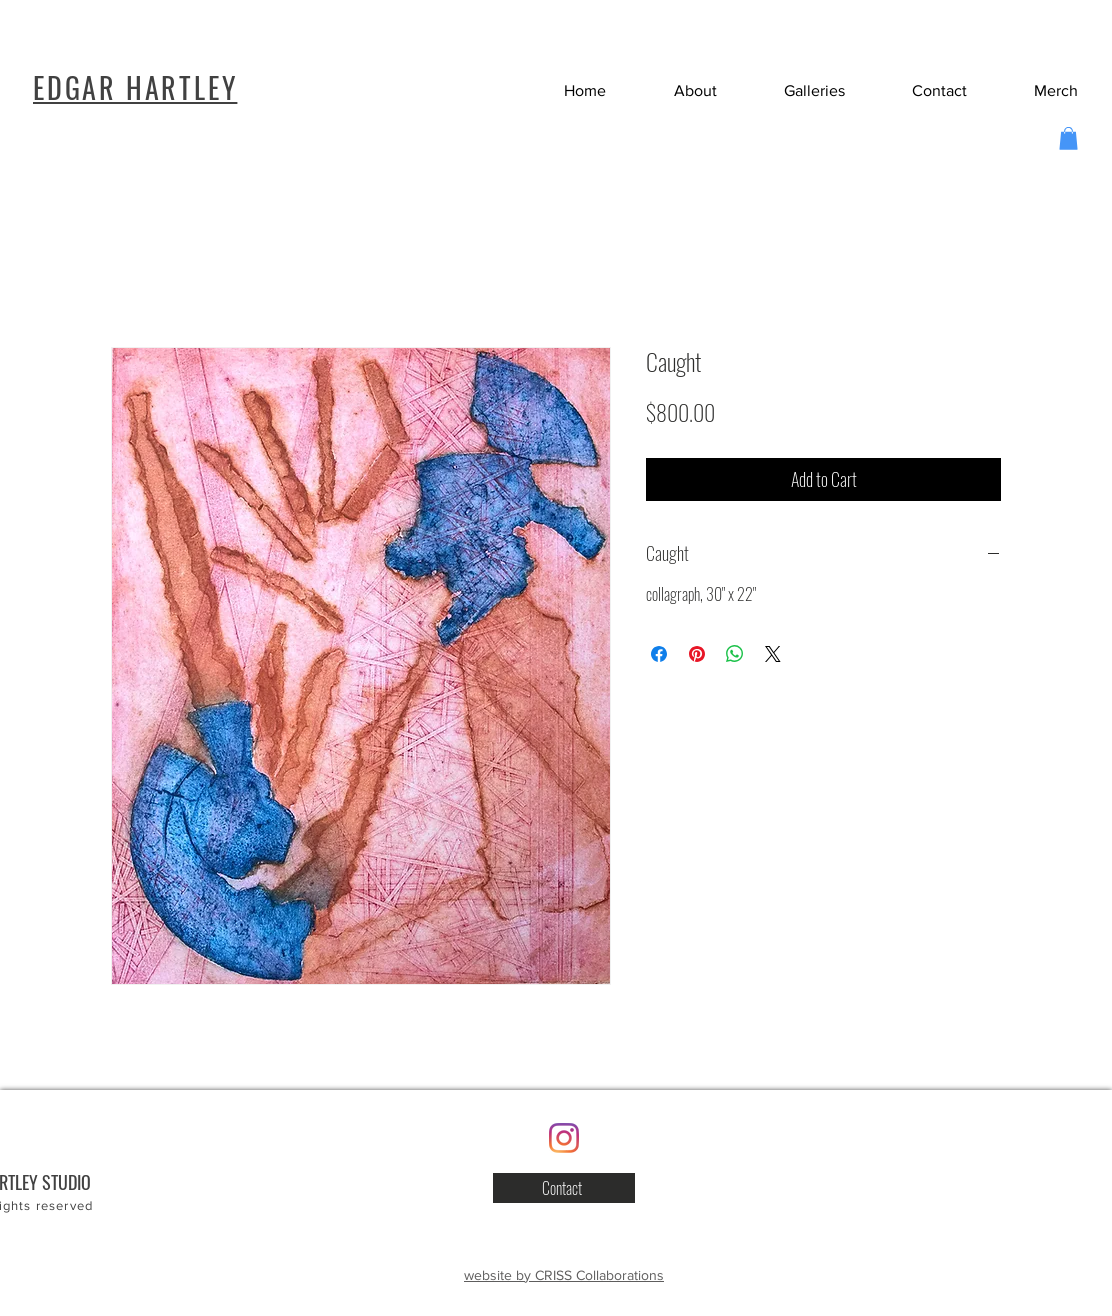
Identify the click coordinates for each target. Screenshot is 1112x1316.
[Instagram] (564, 1138)
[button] (921, 90)
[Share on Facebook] (659, 654)
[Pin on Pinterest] (697, 654)
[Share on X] (773, 654)
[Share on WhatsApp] (735, 654)
